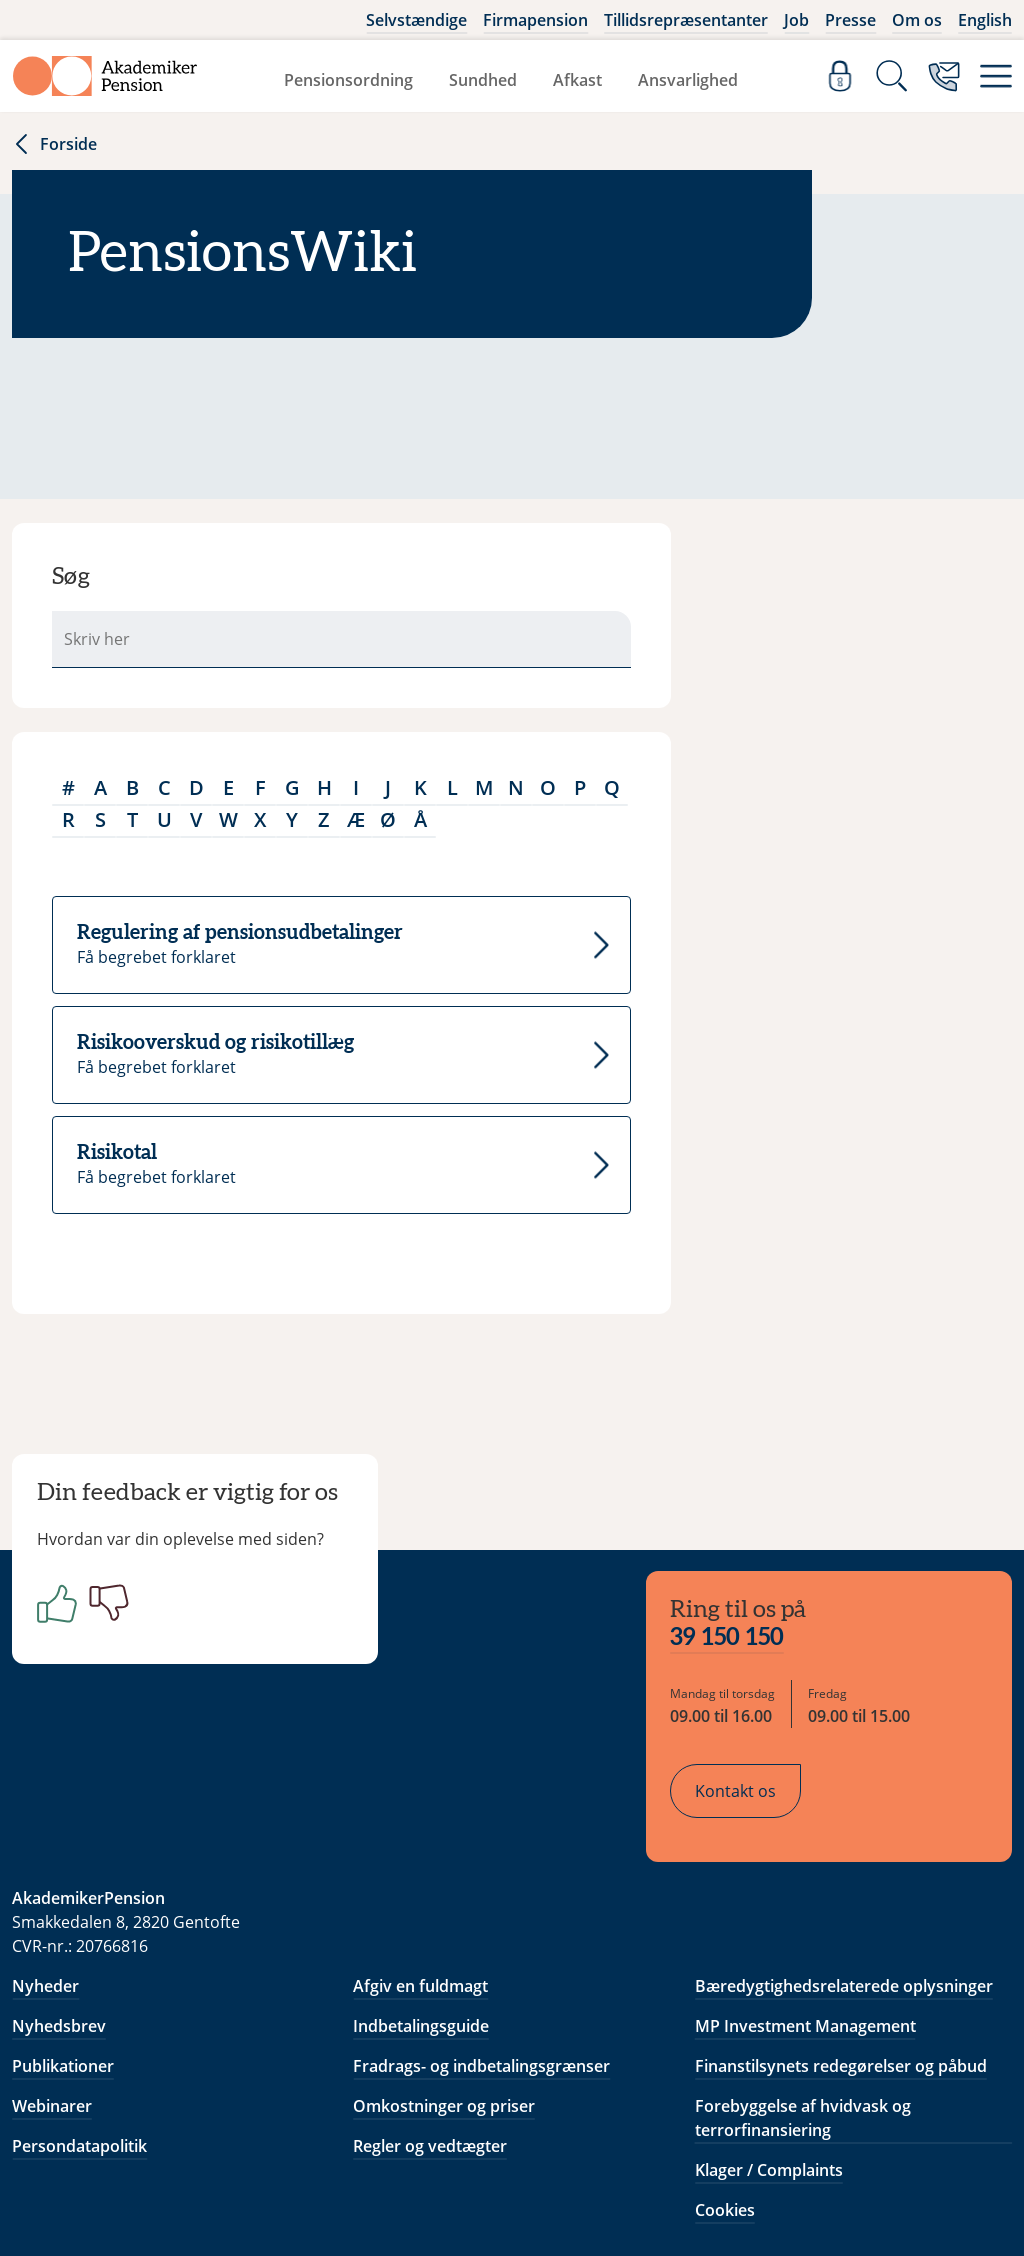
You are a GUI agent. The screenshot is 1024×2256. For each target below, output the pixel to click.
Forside (54, 144)
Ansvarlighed (688, 80)
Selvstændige (416, 20)
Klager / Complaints (769, 2044)
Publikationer (63, 1940)
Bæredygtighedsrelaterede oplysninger (844, 1860)
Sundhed (483, 80)
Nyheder (45, 1860)
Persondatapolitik (79, 2020)
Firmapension (535, 20)
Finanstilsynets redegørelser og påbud (841, 1940)
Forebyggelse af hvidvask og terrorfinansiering (803, 1992)
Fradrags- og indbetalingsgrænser (481, 1940)
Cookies (725, 2084)
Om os (917, 20)
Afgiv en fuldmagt (420, 1860)
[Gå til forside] (105, 76)
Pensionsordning (348, 80)
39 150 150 (743, 1520)
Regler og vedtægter (430, 2020)
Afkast (577, 80)
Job (796, 20)
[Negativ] (120, 1618)
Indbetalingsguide (421, 1900)
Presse (850, 20)
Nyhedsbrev (59, 1900)
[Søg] (892, 76)
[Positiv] (68, 1618)
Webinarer (52, 1980)
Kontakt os (751, 1673)
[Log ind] (840, 76)
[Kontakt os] (944, 76)
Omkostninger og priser (444, 1980)
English (985, 20)
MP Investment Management (805, 1900)
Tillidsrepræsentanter (686, 20)
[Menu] (996, 76)
